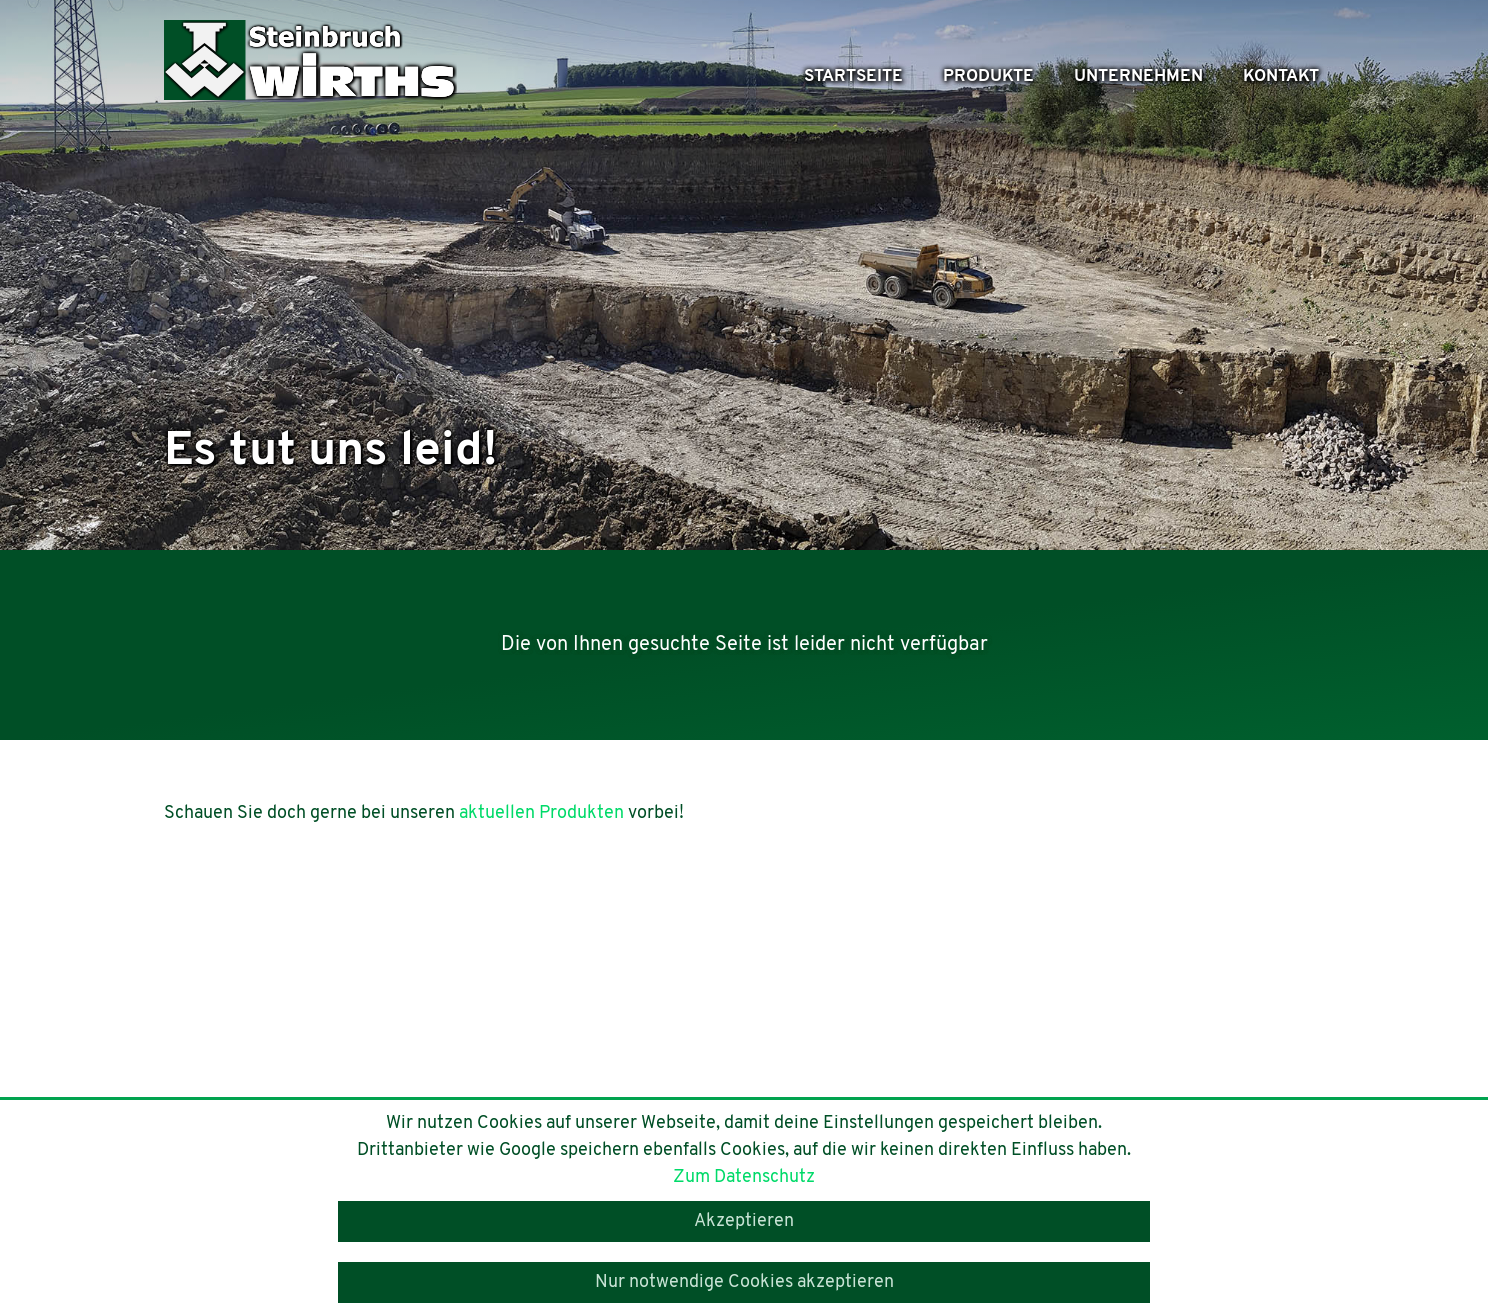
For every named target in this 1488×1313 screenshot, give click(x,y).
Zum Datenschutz (744, 1177)
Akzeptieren (744, 1221)
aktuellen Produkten (541, 813)
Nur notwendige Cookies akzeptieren (744, 1282)
